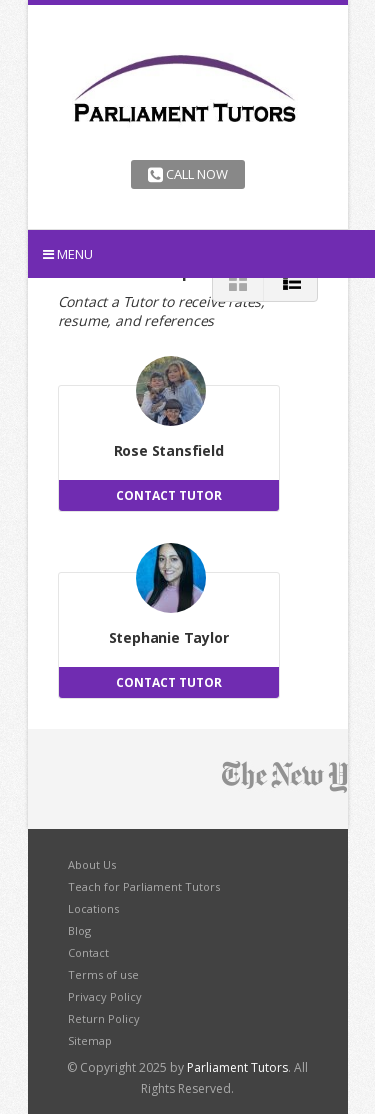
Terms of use (103, 974)
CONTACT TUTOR (169, 495)
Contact (88, 952)
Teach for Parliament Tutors (144, 886)
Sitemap (90, 1040)
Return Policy (104, 1018)
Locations (93, 908)
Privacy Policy (105, 996)
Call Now (188, 174)
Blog (79, 930)
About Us (92, 864)
